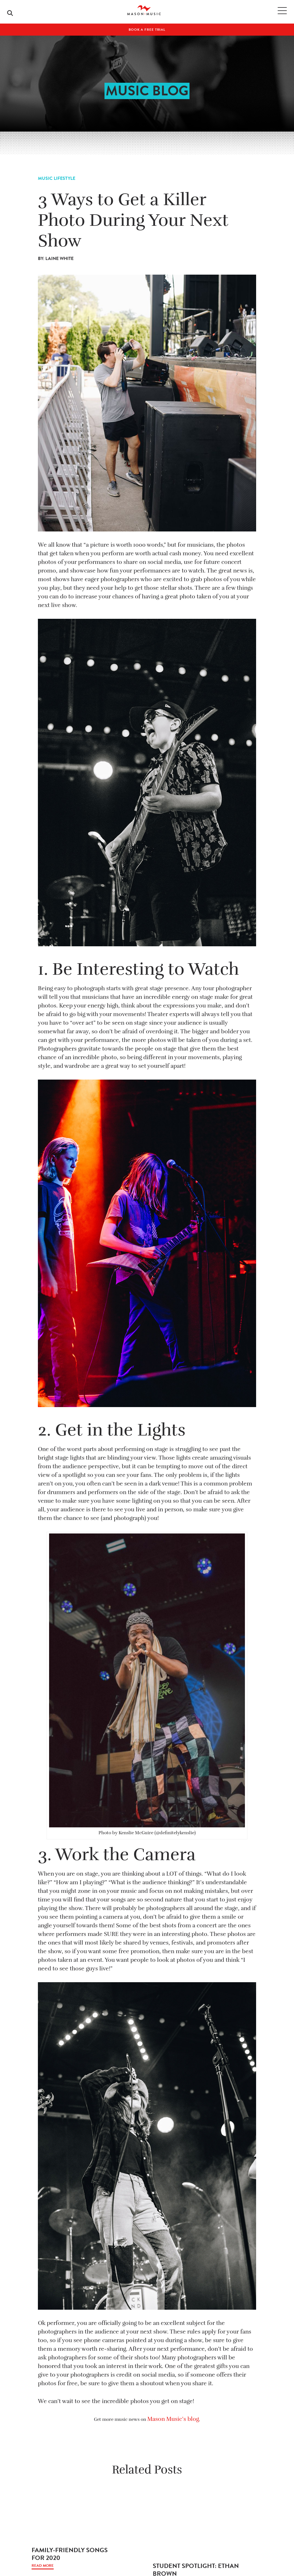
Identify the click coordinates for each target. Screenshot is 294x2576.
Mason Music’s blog (173, 2419)
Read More (43, 2566)
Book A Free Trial (147, 29)
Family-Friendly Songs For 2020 (70, 2553)
